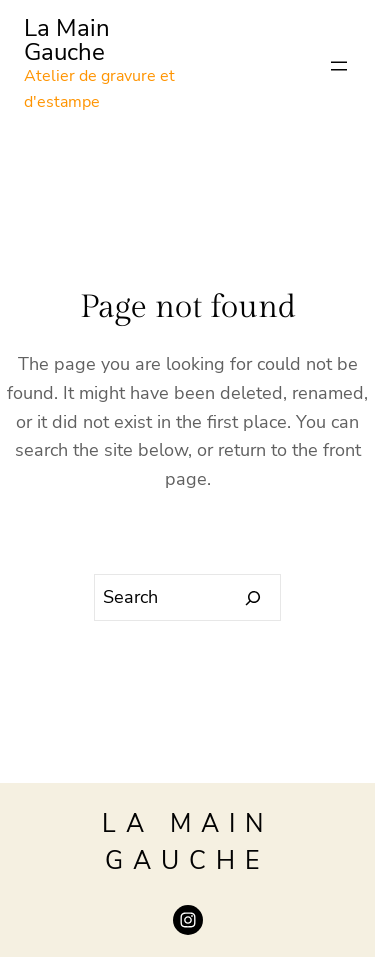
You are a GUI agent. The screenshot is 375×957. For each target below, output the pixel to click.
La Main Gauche (67, 40)
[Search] (253, 598)
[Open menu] (339, 66)
